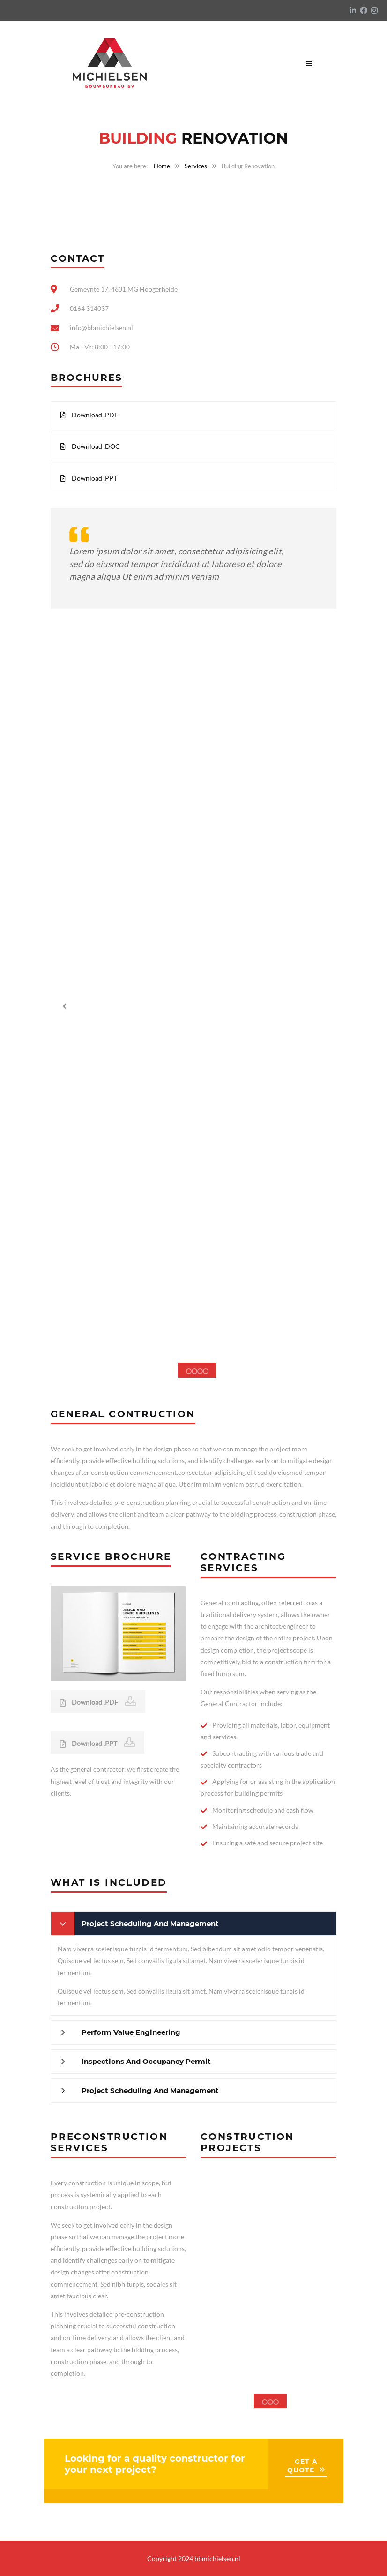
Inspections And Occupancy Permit (146, 2061)
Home (162, 166)
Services (196, 166)
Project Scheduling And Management (150, 1923)
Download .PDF (89, 415)
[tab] (193, 1923)
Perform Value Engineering (131, 2032)
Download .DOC (90, 446)
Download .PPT (88, 478)
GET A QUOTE (302, 2465)
